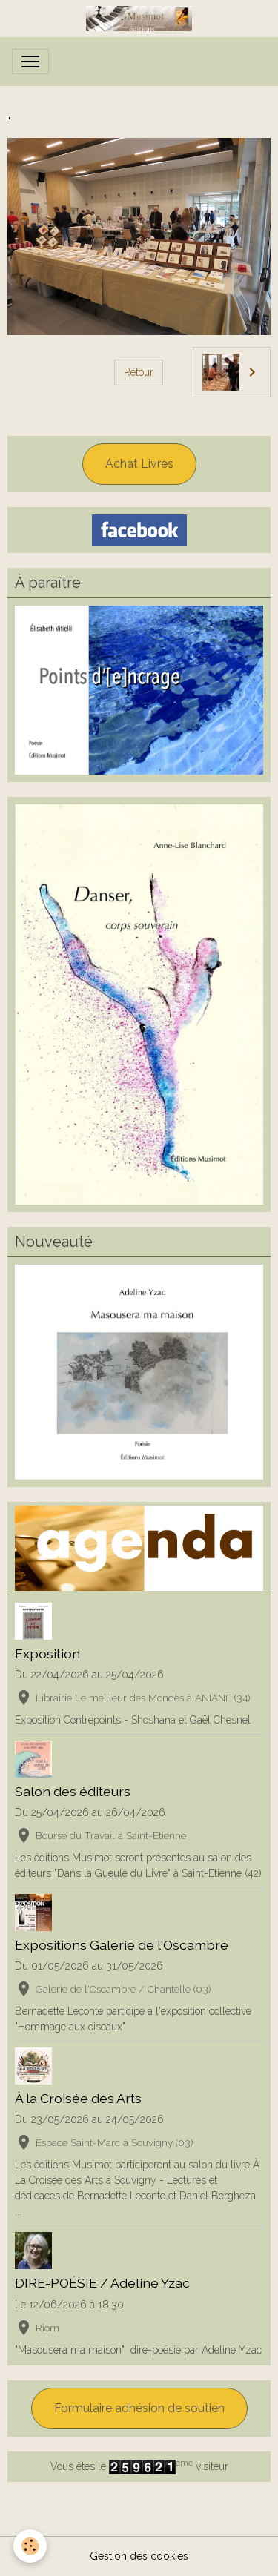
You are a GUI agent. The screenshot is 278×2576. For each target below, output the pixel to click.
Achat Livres (139, 464)
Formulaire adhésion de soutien (139, 2408)
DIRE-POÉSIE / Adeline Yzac (102, 2283)
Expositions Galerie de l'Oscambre (121, 1945)
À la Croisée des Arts (78, 2098)
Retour (138, 372)
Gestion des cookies (139, 2556)
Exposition (47, 1653)
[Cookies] (30, 2546)
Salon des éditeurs (72, 1791)
